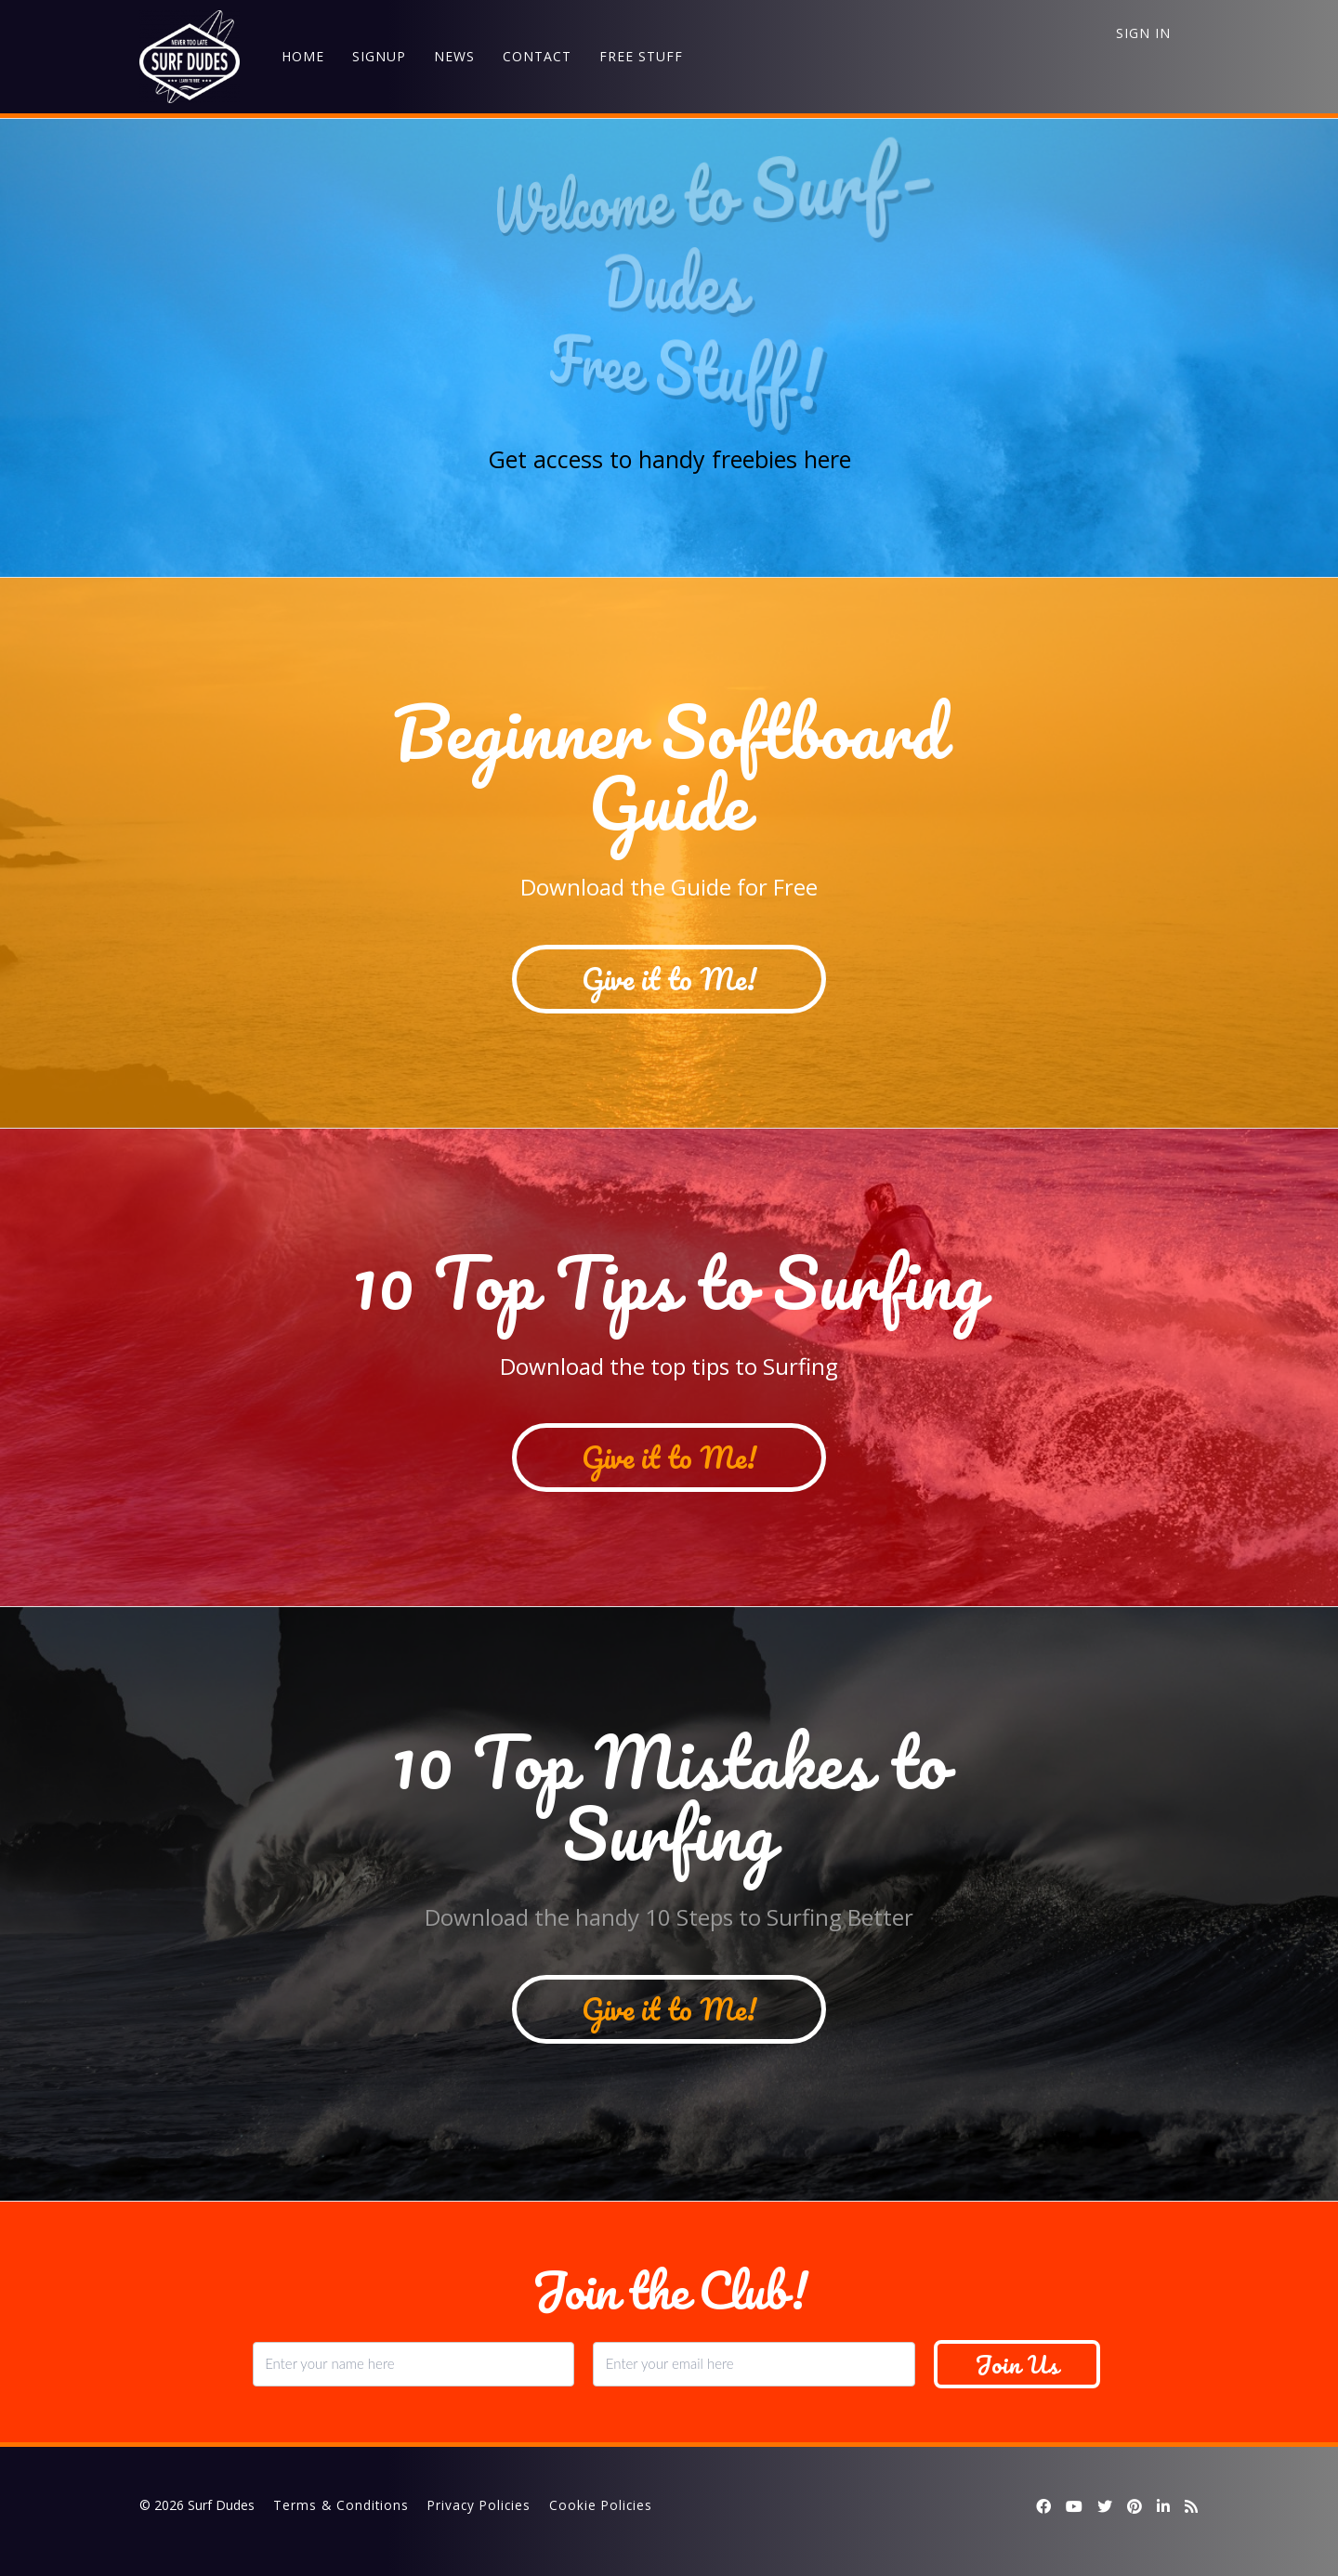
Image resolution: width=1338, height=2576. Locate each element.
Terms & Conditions (341, 2505)
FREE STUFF (641, 56)
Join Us (1017, 2364)
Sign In (1143, 33)
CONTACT (537, 56)
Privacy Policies (479, 2505)
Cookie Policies (600, 2505)
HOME (303, 56)
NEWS (454, 56)
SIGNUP (379, 56)
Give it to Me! (669, 978)
